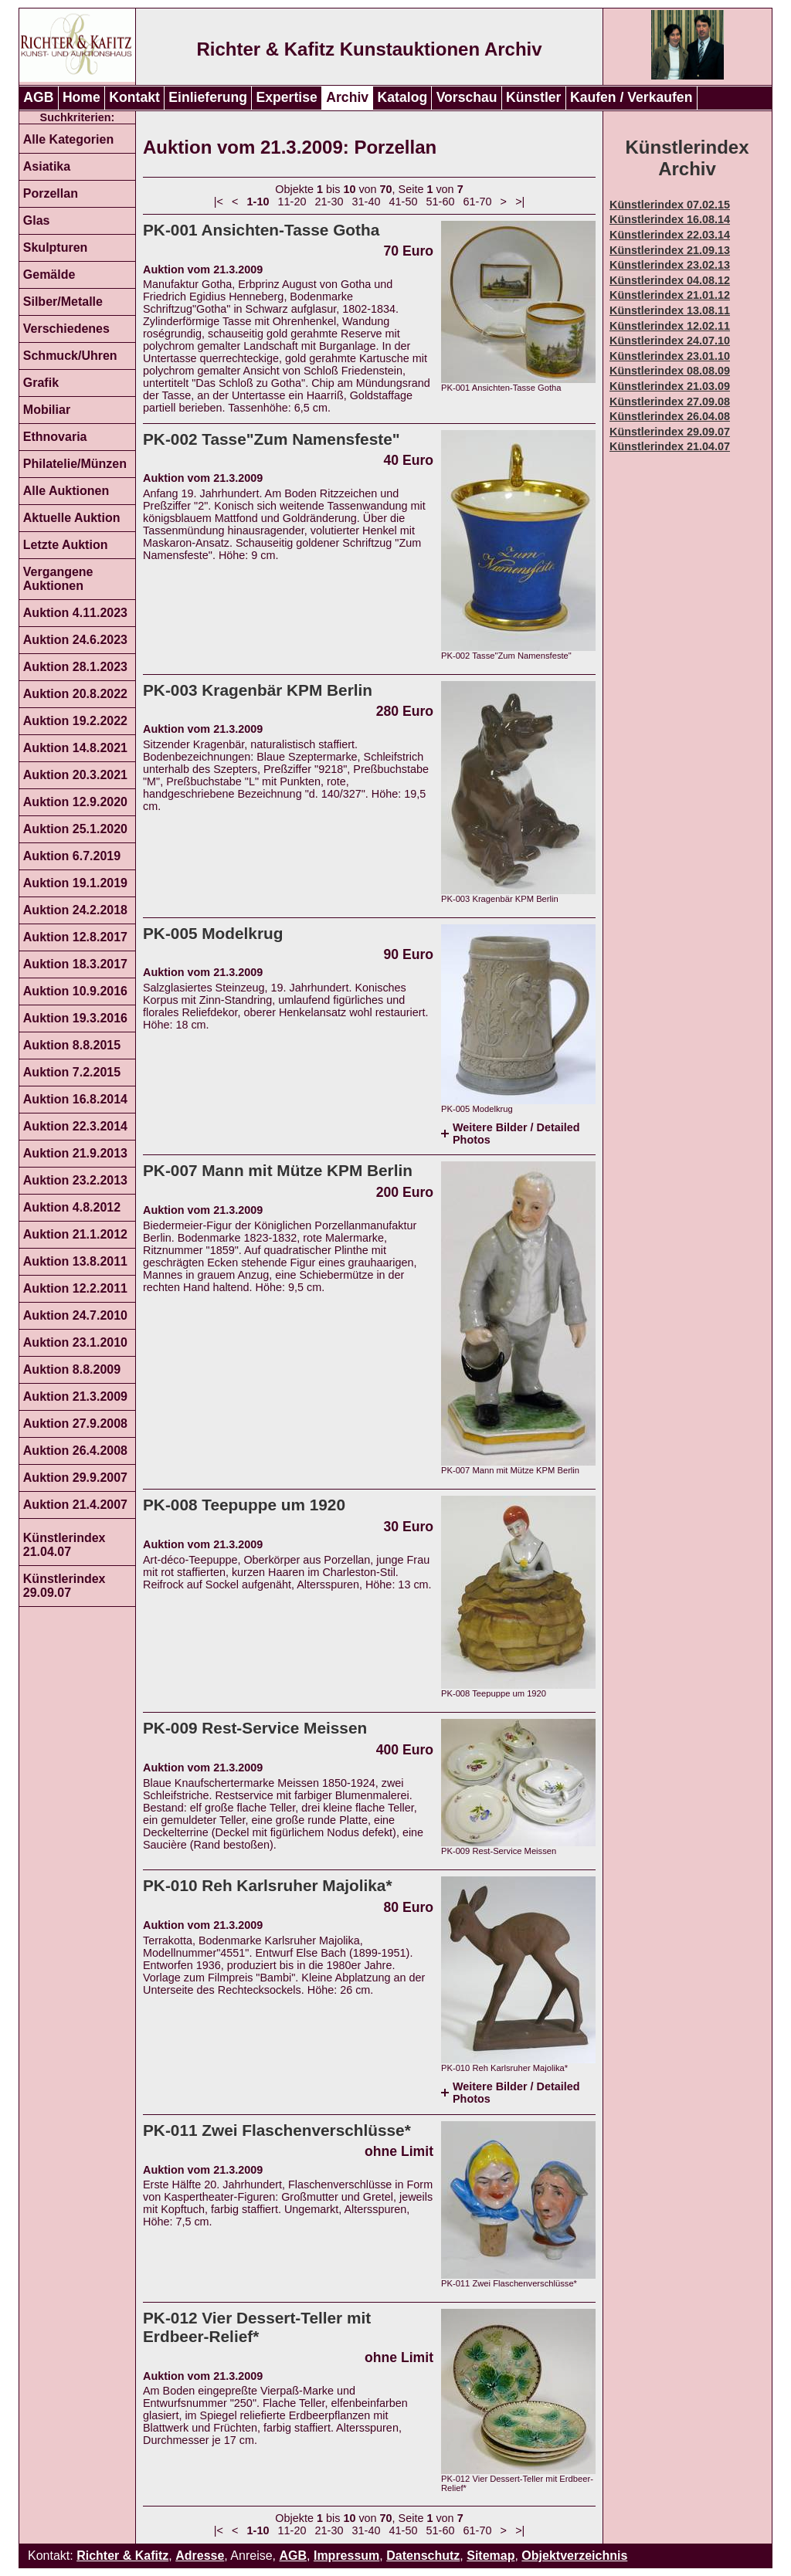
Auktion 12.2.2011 (75, 1288)
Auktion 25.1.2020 (75, 829)
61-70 (477, 201)
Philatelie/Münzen (75, 463)
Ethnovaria (55, 436)
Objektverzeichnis (574, 2555)
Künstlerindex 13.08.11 (669, 310)
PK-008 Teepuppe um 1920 (244, 1504)
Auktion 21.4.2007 (75, 1504)
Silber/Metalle (63, 301)
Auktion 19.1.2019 (75, 883)
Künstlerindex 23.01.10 (669, 356)
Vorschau (466, 97)
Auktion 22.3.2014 (75, 1126)
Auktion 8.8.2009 (72, 1369)
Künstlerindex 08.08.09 (669, 370)
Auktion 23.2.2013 (75, 1180)
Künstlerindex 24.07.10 (669, 340)
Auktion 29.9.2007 (75, 1477)
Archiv (347, 97)
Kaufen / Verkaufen (631, 97)
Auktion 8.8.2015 (72, 1045)
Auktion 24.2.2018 (75, 910)
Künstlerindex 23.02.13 (669, 265)
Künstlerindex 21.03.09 (669, 386)
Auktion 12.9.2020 (75, 801)
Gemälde (49, 274)
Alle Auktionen (66, 490)
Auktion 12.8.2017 (75, 937)
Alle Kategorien (68, 139)
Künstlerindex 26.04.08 (669, 416)
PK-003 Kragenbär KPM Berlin (257, 690)
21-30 (329, 201)
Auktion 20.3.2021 (75, 774)
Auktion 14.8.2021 (75, 747)
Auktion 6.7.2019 (72, 856)
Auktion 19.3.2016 (75, 1018)
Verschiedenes (66, 328)
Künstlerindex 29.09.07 (64, 1585)
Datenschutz (423, 2555)
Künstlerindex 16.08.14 (669, 219)
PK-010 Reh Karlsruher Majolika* (267, 1885)
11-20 (292, 201)
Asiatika (46, 166)
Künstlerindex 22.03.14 (669, 235)
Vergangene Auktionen (58, 578)
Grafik (41, 382)
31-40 (366, 201)
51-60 (440, 201)
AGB (38, 97)
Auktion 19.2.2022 (75, 720)
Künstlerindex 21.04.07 (64, 1544)
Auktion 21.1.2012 (75, 1234)
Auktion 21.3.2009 (75, 1396)
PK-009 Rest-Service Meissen (255, 1728)
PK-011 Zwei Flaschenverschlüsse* (277, 2130)
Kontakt (134, 97)
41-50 (403, 201)
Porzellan (50, 193)
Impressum (346, 2555)
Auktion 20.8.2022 (75, 693)
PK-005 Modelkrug (213, 933)
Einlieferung (207, 97)
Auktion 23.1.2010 (75, 1342)
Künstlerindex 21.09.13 (669, 250)
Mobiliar (46, 409)
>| (520, 201)
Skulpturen (55, 247)
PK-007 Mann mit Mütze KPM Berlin (277, 1170)
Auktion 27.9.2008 (75, 1423)
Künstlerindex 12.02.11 (669, 326)
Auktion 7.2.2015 (72, 1072)
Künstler (533, 97)
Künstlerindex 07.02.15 (669, 204)
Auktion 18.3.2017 (75, 964)
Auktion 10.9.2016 (75, 991)
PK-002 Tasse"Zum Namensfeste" (271, 439)
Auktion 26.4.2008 (75, 1450)
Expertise (286, 97)
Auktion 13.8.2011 (75, 1261)
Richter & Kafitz (122, 2555)
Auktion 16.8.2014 (75, 1099)
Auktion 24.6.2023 (75, 639)
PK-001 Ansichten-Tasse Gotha (261, 230)
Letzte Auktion (65, 544)
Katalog (403, 97)
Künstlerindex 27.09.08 (669, 401)
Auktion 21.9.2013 (75, 1153)
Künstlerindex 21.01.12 (669, 295)
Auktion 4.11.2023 (75, 612)
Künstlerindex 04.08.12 (669, 280)
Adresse (199, 2555)
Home (81, 97)
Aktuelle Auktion (72, 517)
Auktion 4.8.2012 (72, 1207)
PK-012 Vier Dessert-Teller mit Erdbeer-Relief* (257, 2327)
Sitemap (490, 2555)
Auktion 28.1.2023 (75, 666)
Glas (36, 220)
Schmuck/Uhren (70, 355)
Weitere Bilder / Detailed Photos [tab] (516, 1133)
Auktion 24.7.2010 (75, 1315)
